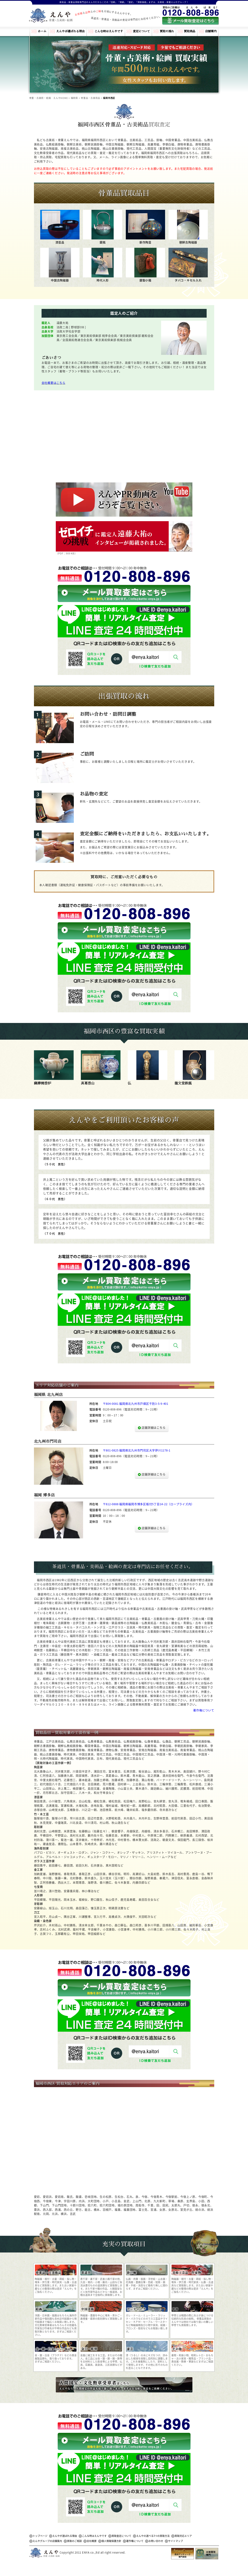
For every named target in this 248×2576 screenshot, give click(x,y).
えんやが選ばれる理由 (70, 31)
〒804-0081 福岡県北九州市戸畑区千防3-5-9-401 (135, 1404)
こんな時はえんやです (108, 31)
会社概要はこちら (53, 383)
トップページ (40, 2535)
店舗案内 (211, 31)
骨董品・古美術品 (90, 98)
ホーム (42, 31)
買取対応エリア (183, 2535)
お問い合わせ (155, 2541)
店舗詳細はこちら (153, 1427)
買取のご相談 (74, 2541)
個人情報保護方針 (111, 2541)
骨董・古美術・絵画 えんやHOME (48, 98)
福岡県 (74, 98)
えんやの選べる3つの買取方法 (153, 2535)
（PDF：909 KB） (124, 538)
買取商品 (189, 31)
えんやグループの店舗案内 (47, 2541)
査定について (141, 31)
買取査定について (121, 2535)
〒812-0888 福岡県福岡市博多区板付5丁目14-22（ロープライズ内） (148, 1504)
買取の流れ (167, 31)
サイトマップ (175, 2541)
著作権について (203, 1710)
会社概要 (92, 2541)
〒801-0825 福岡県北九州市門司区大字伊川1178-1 (137, 1450)
